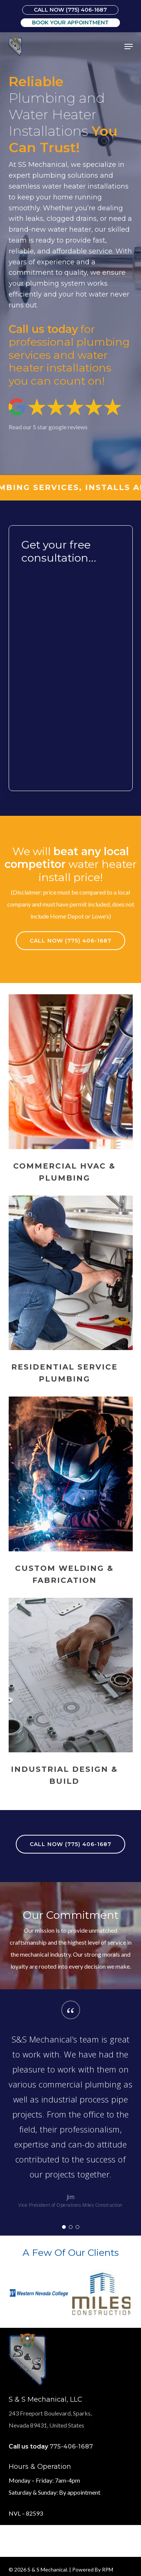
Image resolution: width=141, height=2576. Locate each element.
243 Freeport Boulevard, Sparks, (50, 2413)
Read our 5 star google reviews (48, 426)
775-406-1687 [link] (71, 2446)
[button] (128, 46)
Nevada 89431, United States (46, 2425)
